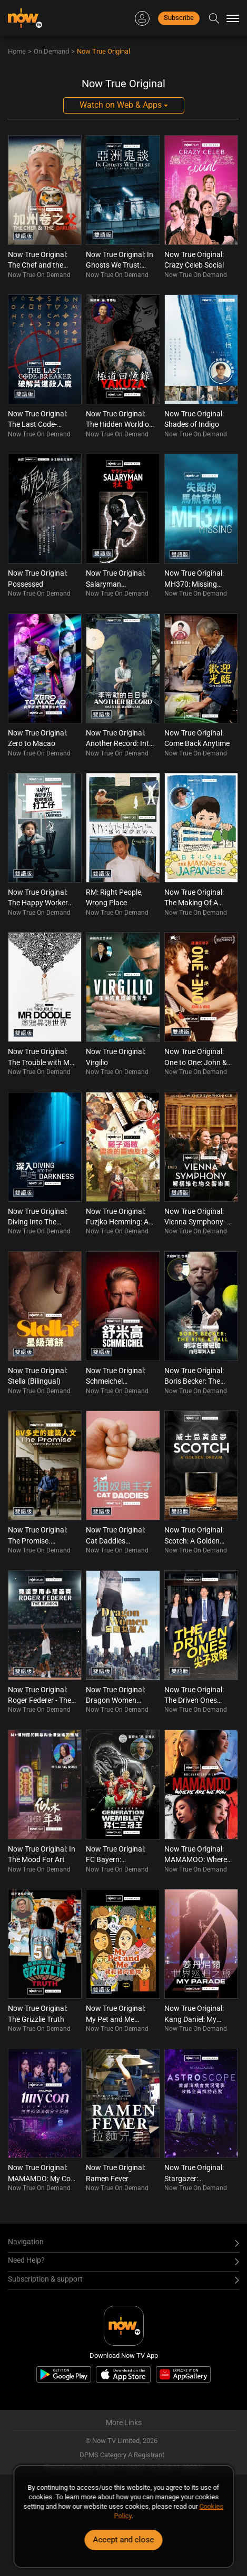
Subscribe (179, 18)
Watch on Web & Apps (124, 105)
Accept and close (123, 2539)
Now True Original (103, 51)
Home (17, 51)
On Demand (51, 51)
